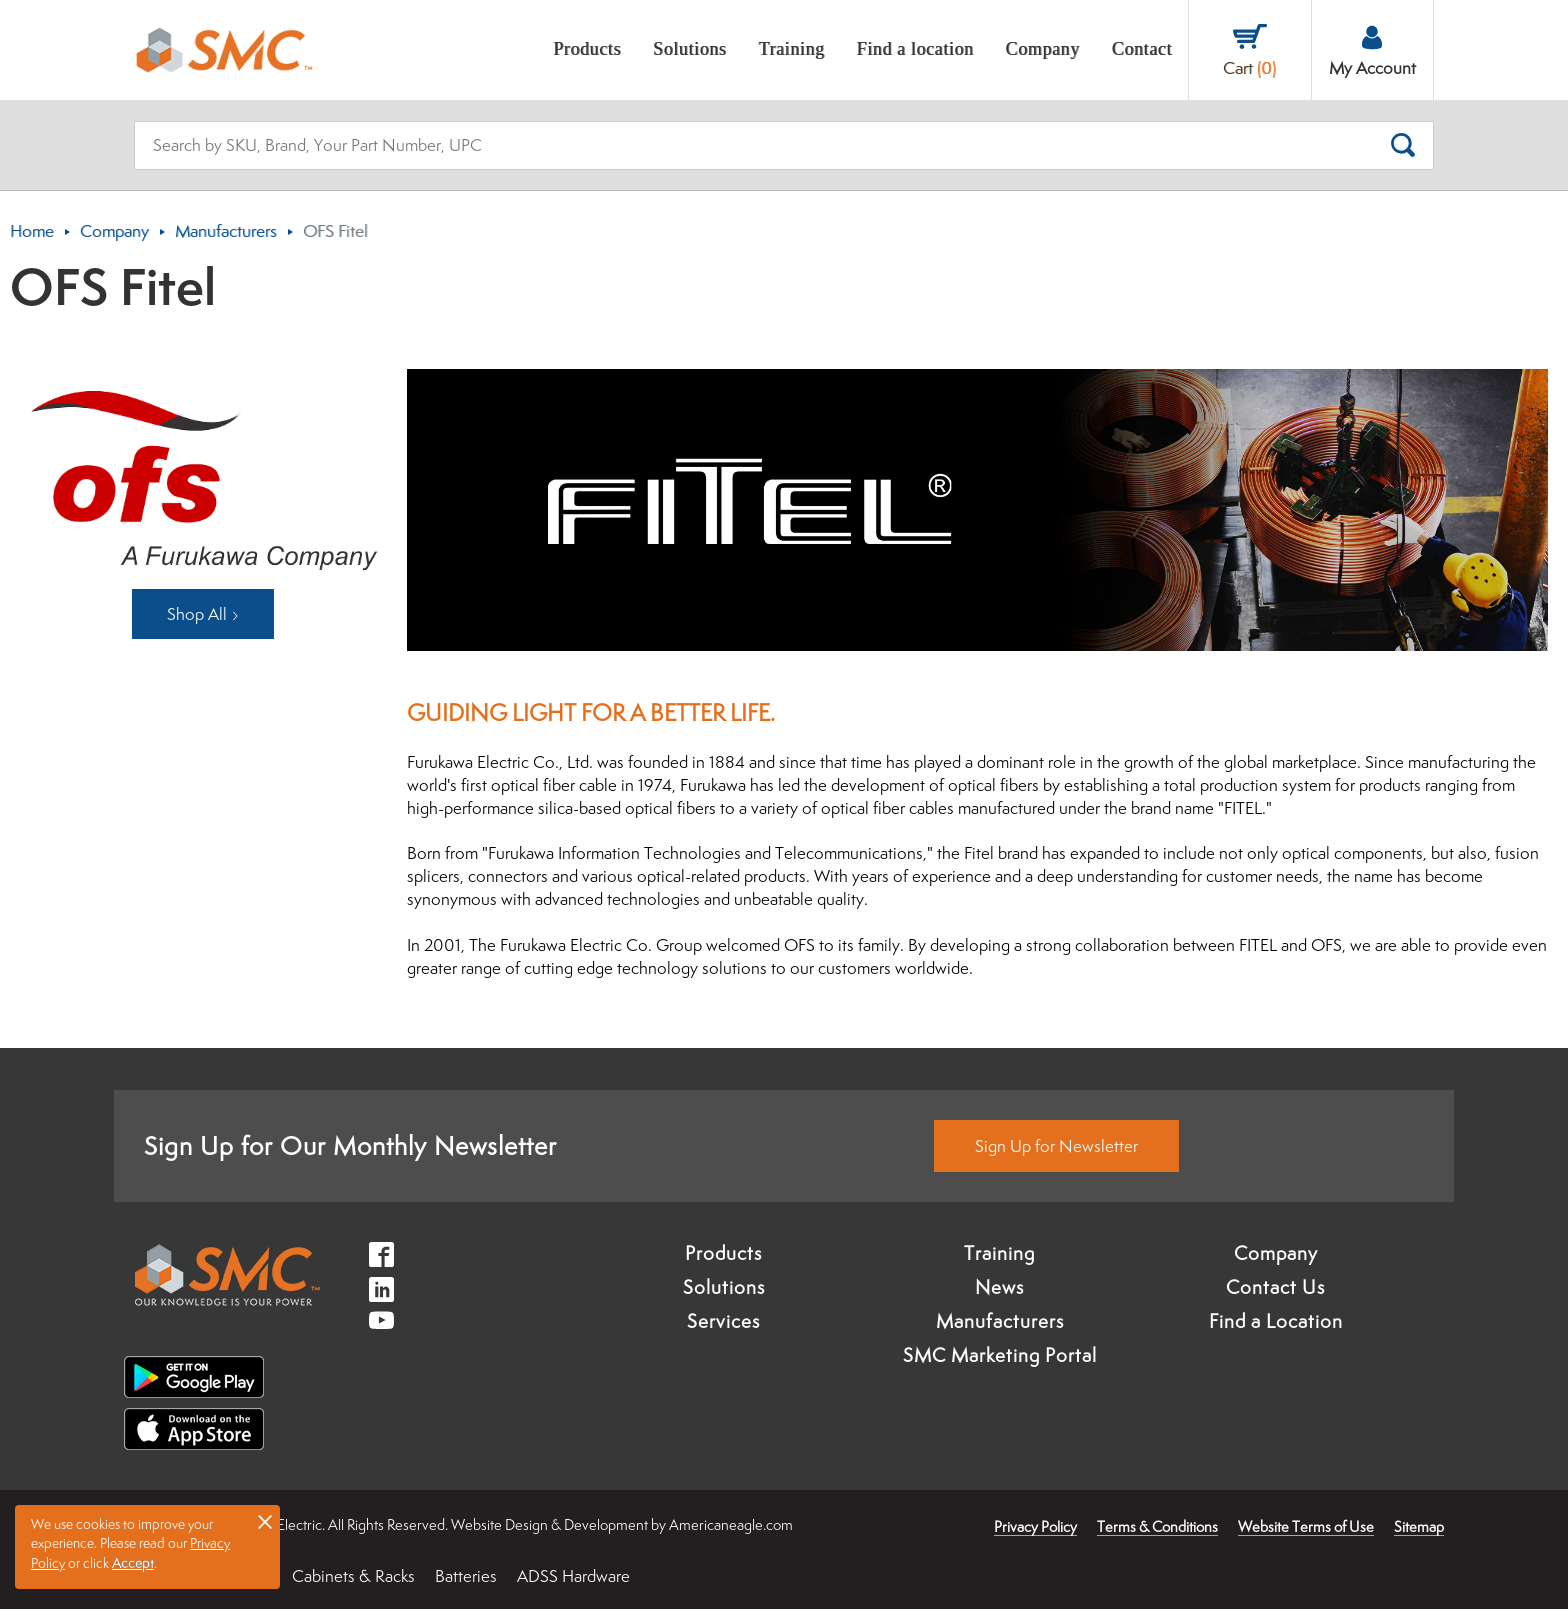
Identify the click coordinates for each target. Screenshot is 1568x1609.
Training (999, 1253)
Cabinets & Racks (353, 1576)
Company (114, 231)
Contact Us (1275, 1287)
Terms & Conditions (1157, 1526)
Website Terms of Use (1306, 1526)
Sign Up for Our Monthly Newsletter (350, 1145)
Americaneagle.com (731, 1524)
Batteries (466, 1576)
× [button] (265, 1521)
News (999, 1287)
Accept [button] (133, 1563)
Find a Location (1276, 1321)
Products (723, 1253)
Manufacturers (226, 231)
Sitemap (1419, 1526)
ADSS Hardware (573, 1576)
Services (723, 1321)
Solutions (724, 1287)
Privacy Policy (1035, 1526)
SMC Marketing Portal (1000, 1355)
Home (32, 231)
